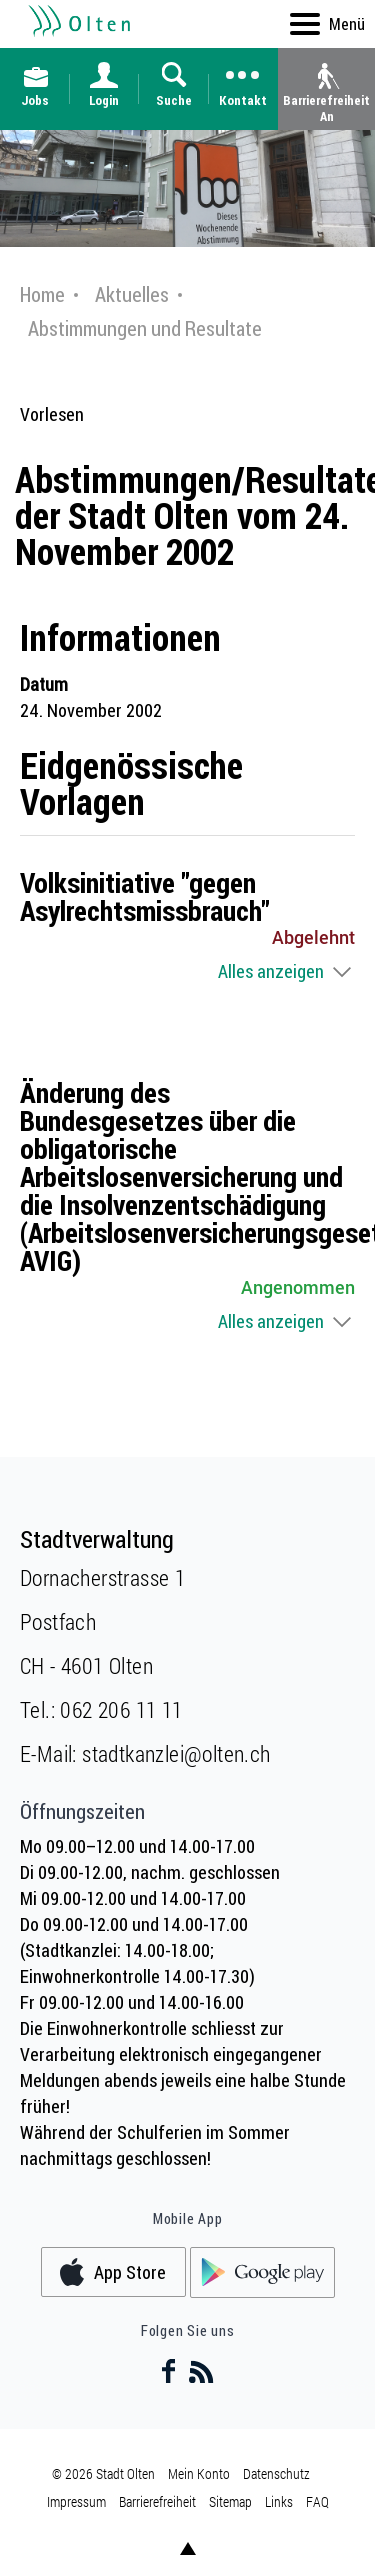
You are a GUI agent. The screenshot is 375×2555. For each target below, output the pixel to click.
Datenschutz (276, 2473)
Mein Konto (199, 2473)
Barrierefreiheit (157, 2501)
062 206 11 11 (121, 1709)
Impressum (76, 2501)
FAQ (317, 2501)
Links (279, 2501)
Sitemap (230, 2501)
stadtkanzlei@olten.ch (176, 1753)
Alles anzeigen (271, 971)
